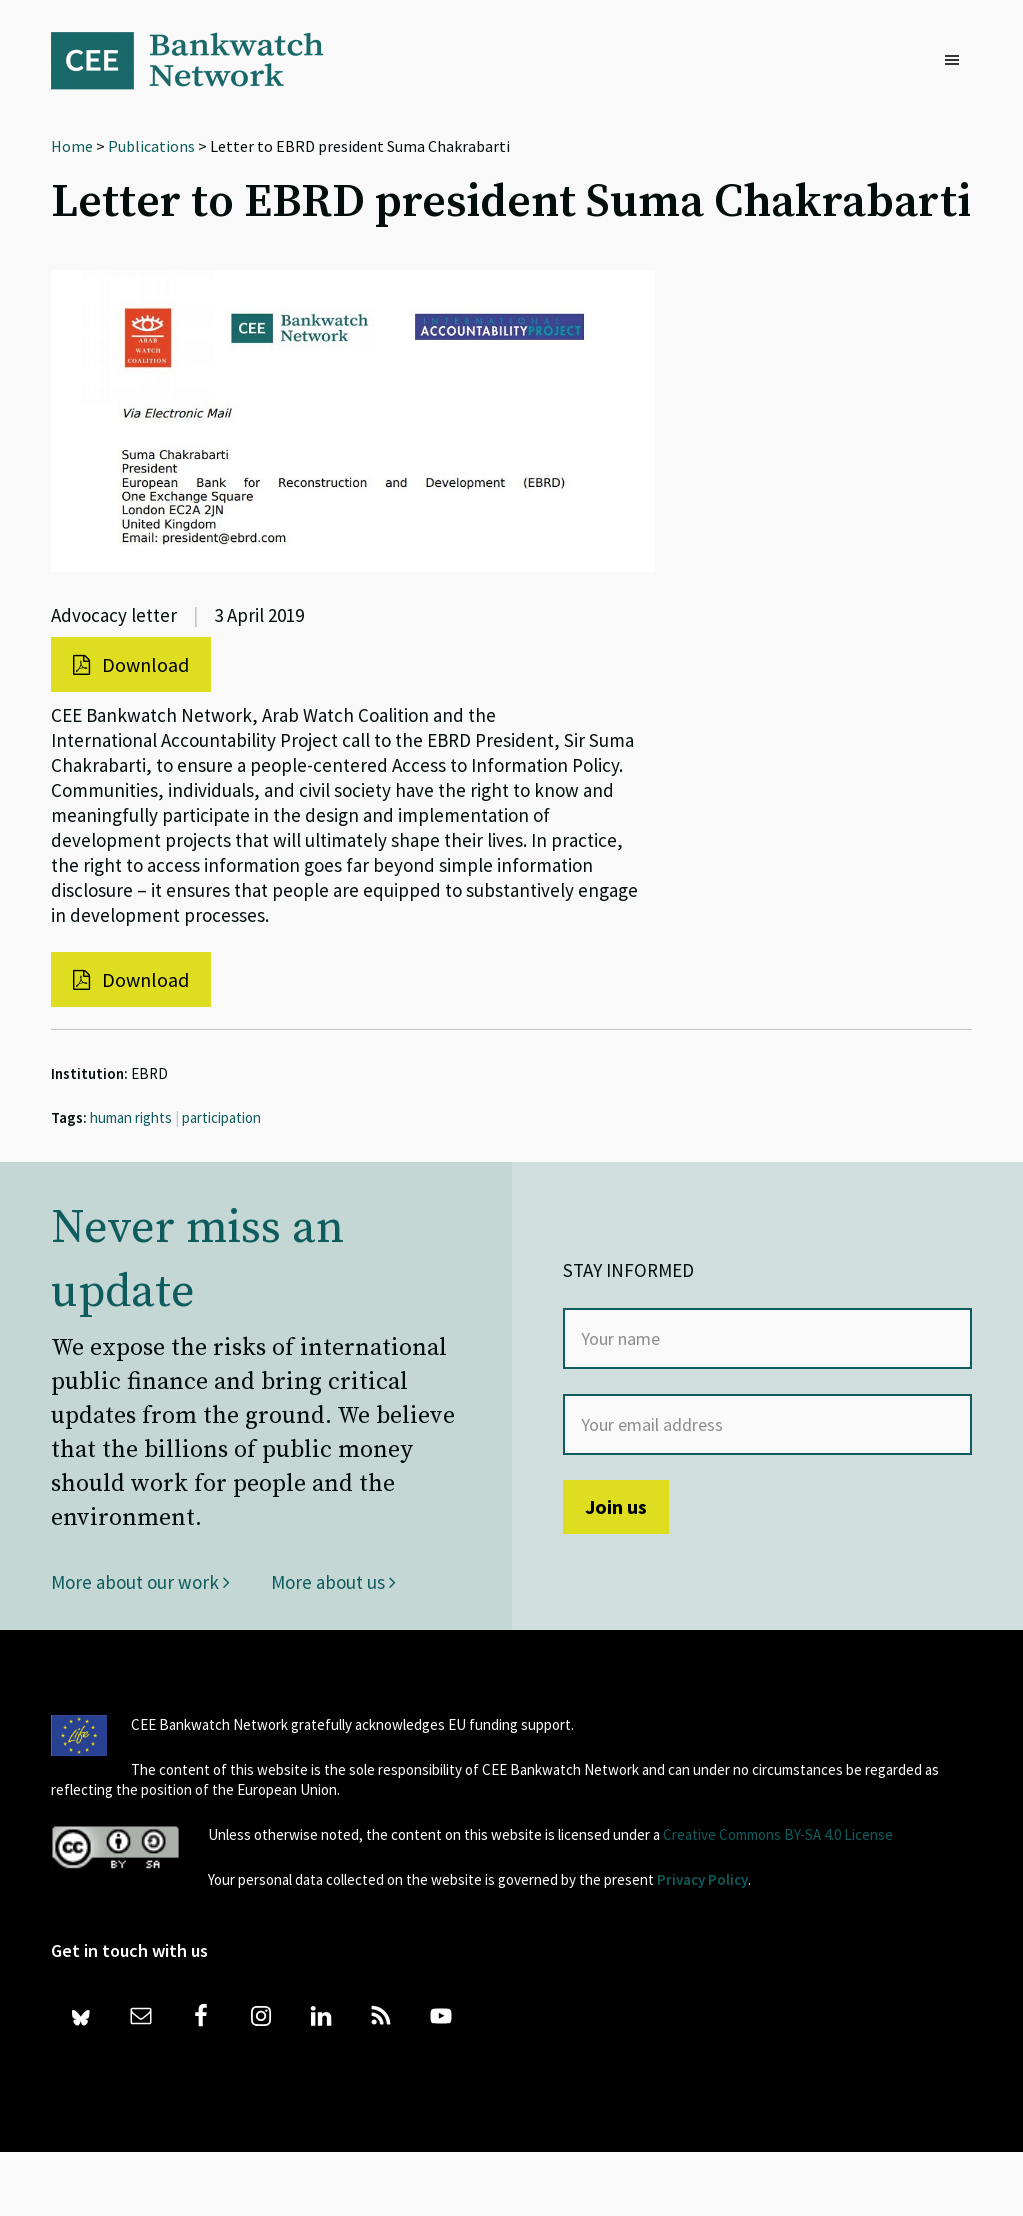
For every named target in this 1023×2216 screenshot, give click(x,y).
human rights (131, 1117)
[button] (957, 61)
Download (131, 664)
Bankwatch (201, 60)
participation (221, 1117)
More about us (333, 1582)
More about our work (140, 1582)
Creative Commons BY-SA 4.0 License (778, 1834)
